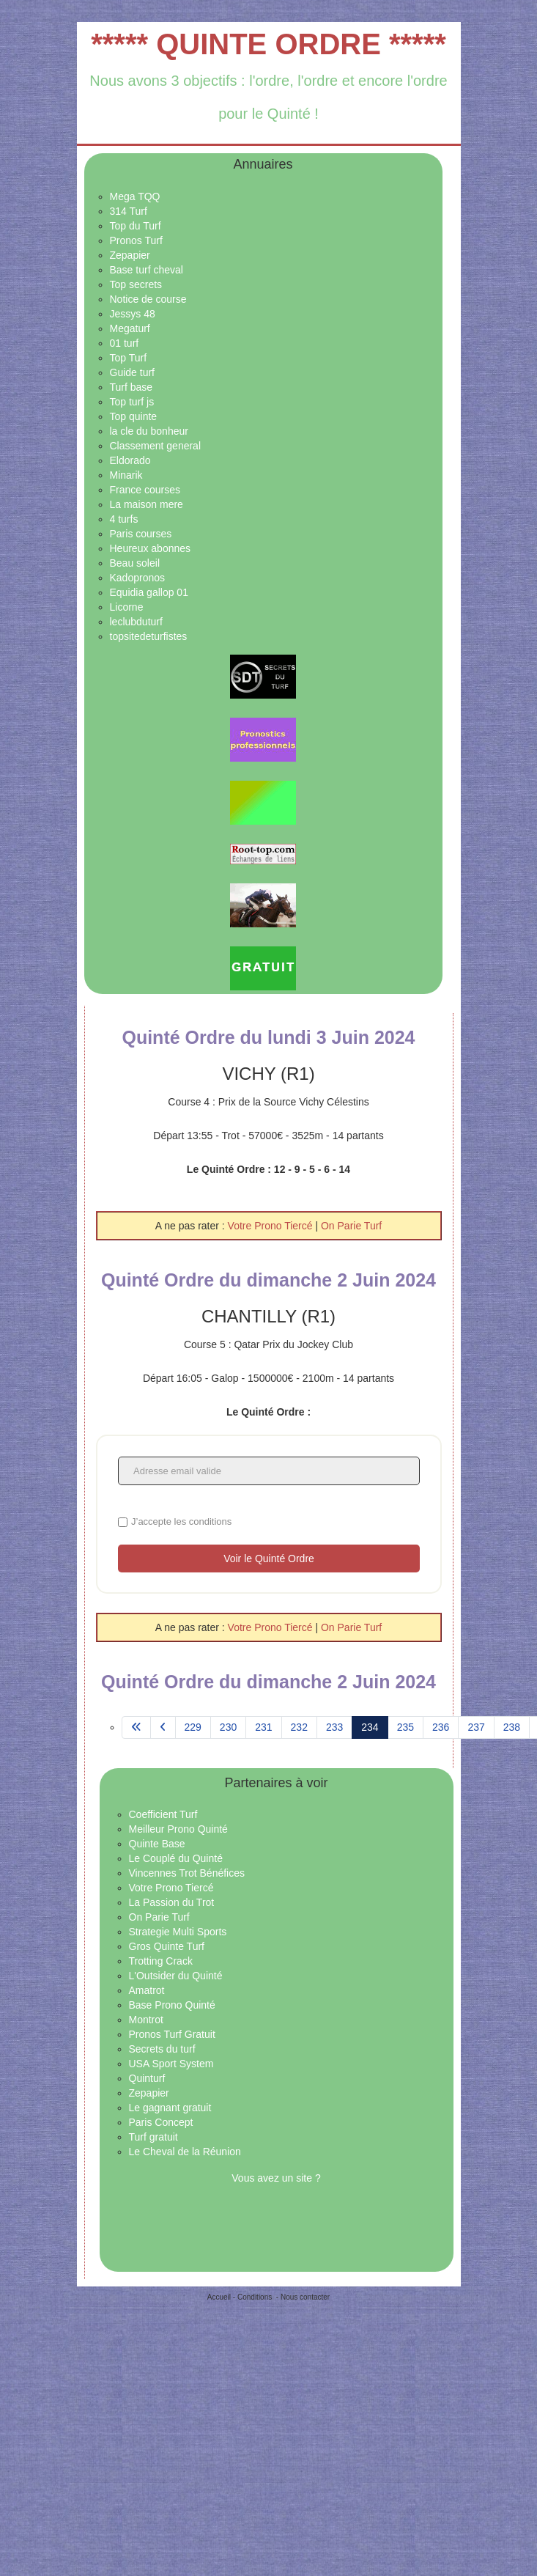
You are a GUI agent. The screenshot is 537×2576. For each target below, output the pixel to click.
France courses (145, 490)
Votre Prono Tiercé (272, 1226)
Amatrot (147, 1990)
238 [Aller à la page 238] (511, 1727)
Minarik (126, 475)
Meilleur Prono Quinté (178, 1829)
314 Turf (128, 211)
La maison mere (146, 504)
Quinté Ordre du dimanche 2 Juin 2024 (268, 1280)
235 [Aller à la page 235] (405, 1727)
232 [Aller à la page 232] (299, 1727)
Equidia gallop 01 (149, 592)
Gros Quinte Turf (166, 1946)
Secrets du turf (162, 2049)
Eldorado (130, 460)
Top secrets (136, 284)
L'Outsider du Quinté (176, 1975)
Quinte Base (157, 1844)
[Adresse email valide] (269, 1471)
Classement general (155, 446)
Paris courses (141, 534)
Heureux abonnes (150, 548)
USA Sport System (171, 2063)
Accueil (219, 2297)
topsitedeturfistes (149, 636)
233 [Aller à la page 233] (334, 1727)
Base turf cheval (146, 270)
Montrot (146, 2019)
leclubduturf (136, 622)
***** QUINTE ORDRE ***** (268, 44)
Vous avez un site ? (276, 2178)
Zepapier (130, 255)
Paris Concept (161, 2122)
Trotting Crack (161, 1961)
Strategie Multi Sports (178, 1931)
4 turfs (124, 519)
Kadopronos (138, 578)
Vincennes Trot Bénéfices (187, 1873)
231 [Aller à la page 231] (263, 1727)
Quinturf (147, 2078)
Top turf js (132, 402)
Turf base (131, 387)
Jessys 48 (132, 314)
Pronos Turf (136, 240)
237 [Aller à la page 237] (475, 1727)
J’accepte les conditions (181, 1521)
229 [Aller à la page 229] (193, 1727)
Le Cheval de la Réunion (185, 2151)
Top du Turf (135, 226)
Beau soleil (135, 563)
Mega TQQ (135, 196)
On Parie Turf (351, 1226)
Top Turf (128, 358)
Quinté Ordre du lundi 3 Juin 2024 (268, 1037)
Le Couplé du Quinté (176, 1858)
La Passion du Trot (172, 1902)
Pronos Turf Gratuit (172, 2034)
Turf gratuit (153, 2137)
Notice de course (148, 299)
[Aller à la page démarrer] (136, 1728)
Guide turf (132, 372)
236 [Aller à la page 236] (440, 1727)
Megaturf (130, 328)
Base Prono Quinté (172, 2005)
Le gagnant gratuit (170, 2107)
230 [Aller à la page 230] (228, 1727)
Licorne (127, 607)
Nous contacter (305, 2297)
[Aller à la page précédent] (163, 1728)
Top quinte (134, 416)
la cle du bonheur (149, 431)
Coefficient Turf (163, 1814)
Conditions (254, 2297)
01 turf (124, 343)
